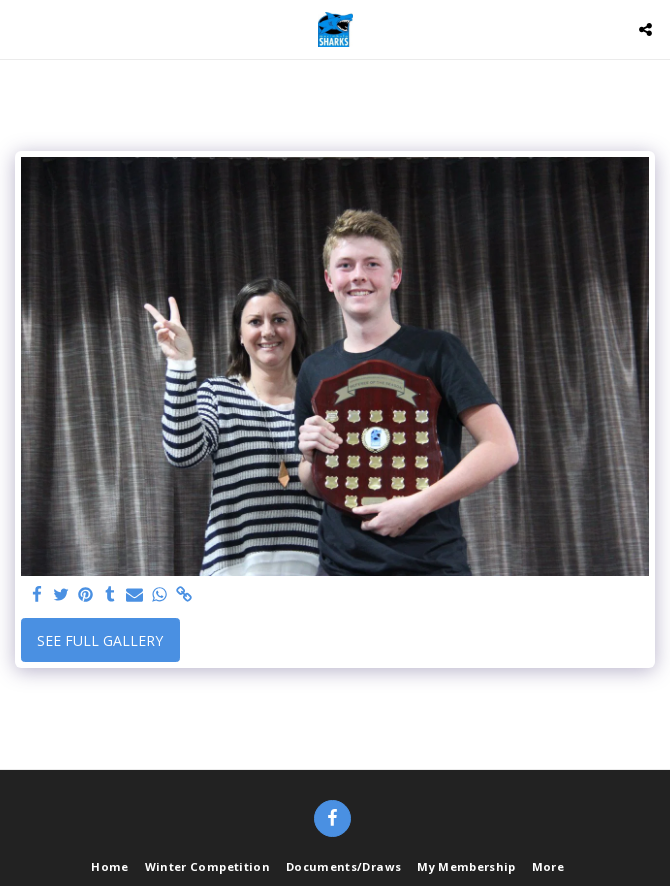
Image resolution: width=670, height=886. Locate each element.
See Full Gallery (100, 640)
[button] (22, 28)
